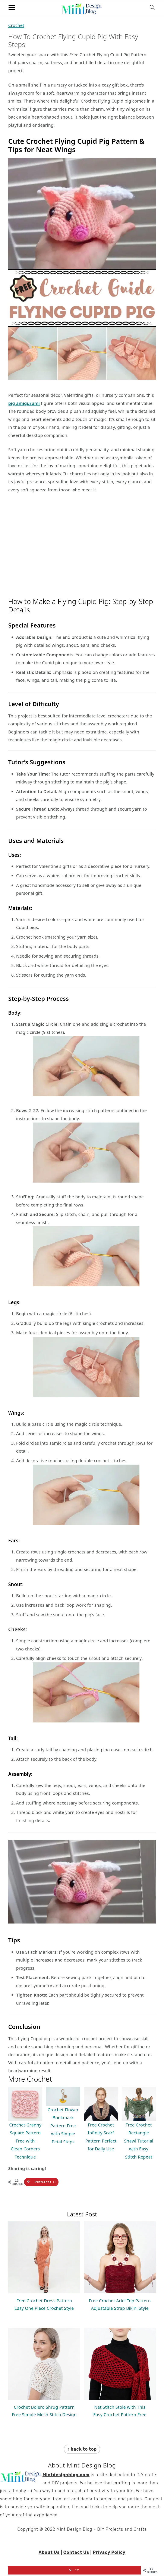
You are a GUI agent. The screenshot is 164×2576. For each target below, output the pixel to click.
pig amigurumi (24, 403)
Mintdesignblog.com (65, 2474)
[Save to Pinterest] (41, 2182)
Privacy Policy (109, 2552)
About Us (49, 2552)
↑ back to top (82, 2449)
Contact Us (76, 2552)
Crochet (16, 25)
